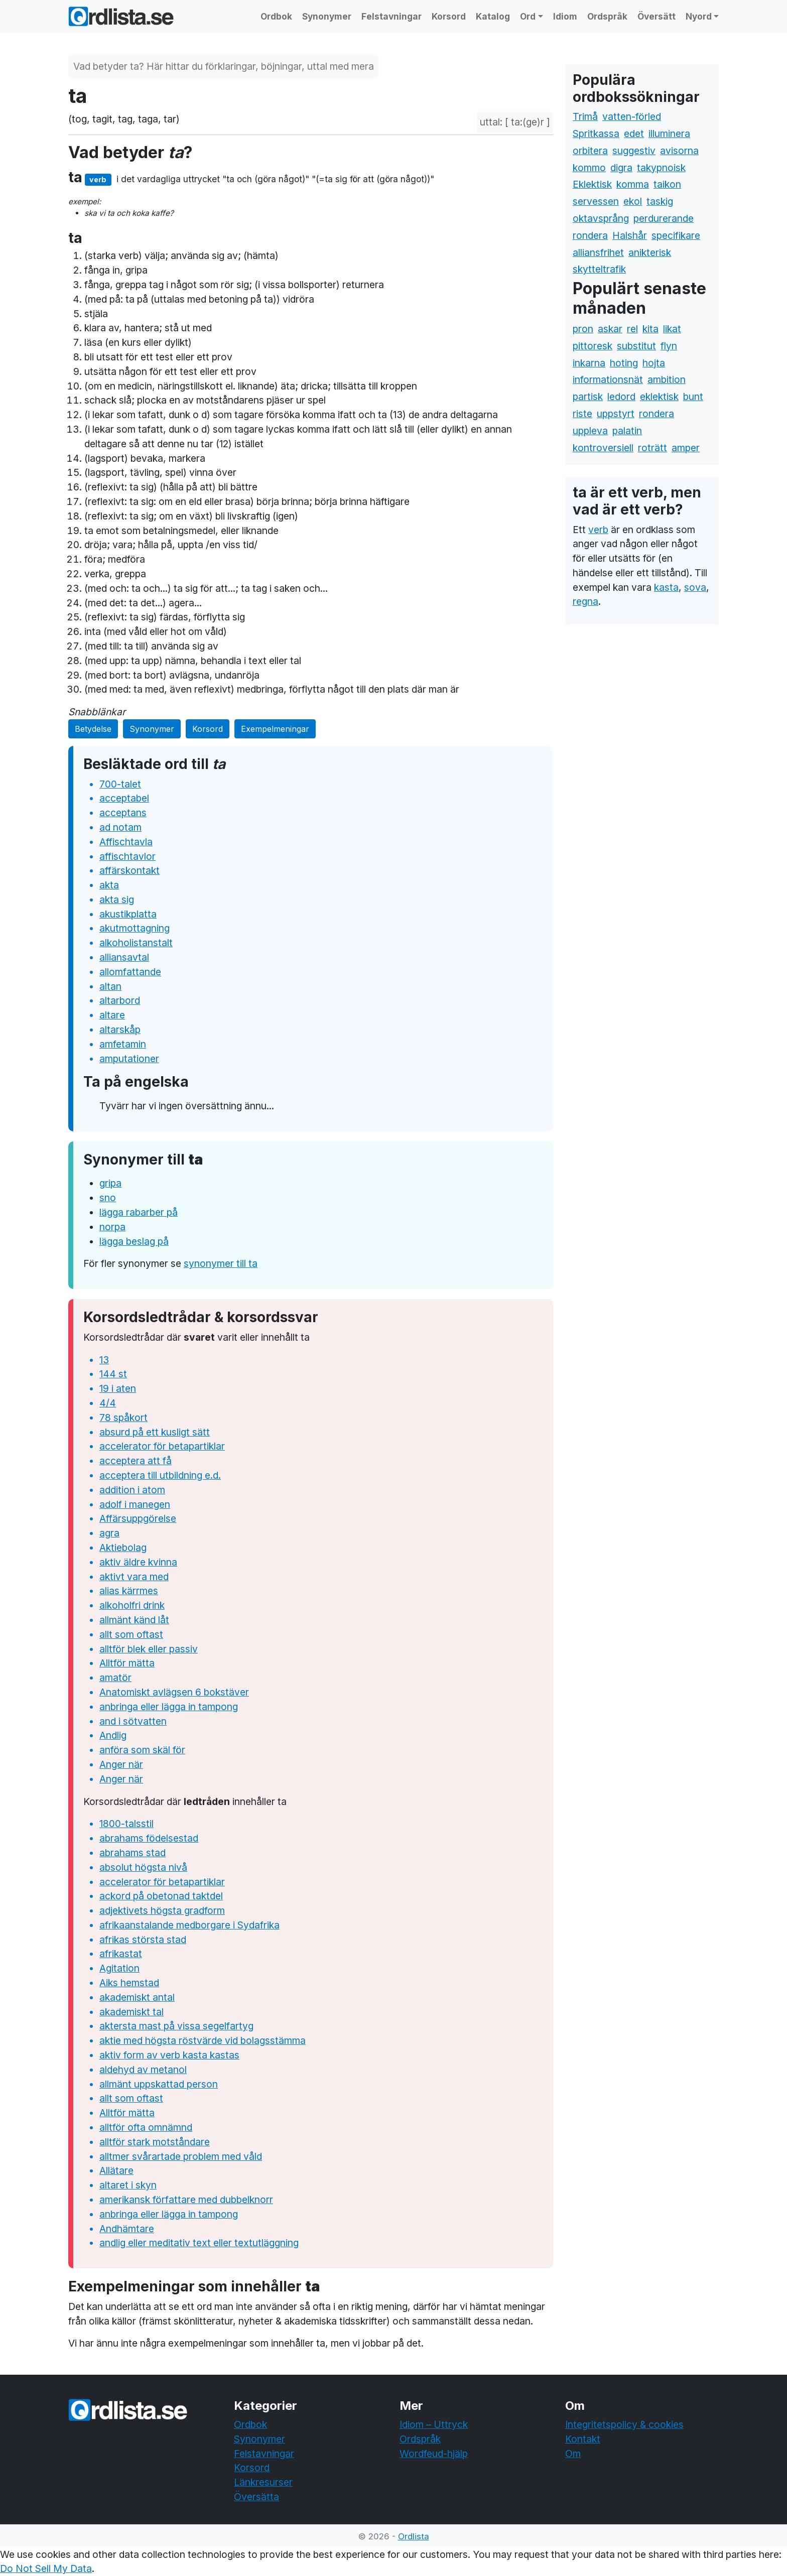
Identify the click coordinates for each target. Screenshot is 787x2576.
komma (632, 184)
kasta (666, 587)
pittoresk (592, 346)
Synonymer (326, 16)
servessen (596, 201)
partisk (588, 397)
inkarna (589, 363)
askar (610, 329)
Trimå (585, 116)
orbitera (590, 151)
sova (695, 587)
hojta (653, 363)
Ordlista (413, 2536)
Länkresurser (263, 2482)
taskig (659, 201)
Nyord (699, 16)
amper (686, 448)
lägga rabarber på (138, 1212)
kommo (589, 168)
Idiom (565, 16)
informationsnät (608, 379)
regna (585, 601)
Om (573, 2454)
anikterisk (649, 252)
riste (582, 414)
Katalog (493, 16)
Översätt (656, 16)
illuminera (669, 133)
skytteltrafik (599, 269)
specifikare (675, 235)
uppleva (590, 431)
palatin (627, 431)
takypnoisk (661, 168)
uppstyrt (615, 414)
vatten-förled (631, 116)
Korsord (449, 16)
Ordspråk (607, 16)
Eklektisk (592, 184)
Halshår (629, 235)
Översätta (256, 2497)
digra (621, 168)
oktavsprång (601, 218)
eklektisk (659, 397)
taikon (667, 184)
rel (632, 329)
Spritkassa (596, 133)
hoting (624, 363)
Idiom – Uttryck (434, 2424)
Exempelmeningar (275, 729)
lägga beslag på (134, 1241)
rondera (590, 235)
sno (107, 1198)
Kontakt (582, 2439)
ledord (621, 397)
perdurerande (663, 218)
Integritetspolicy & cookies (624, 2424)
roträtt (652, 448)
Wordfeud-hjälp (434, 2454)
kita (650, 329)
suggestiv (633, 151)
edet (634, 133)
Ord (528, 16)
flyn (669, 346)
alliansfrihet (598, 252)
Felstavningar (391, 16)
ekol (632, 201)
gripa (110, 1183)
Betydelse (93, 729)
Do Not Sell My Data (46, 2568)
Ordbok (276, 16)
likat (672, 329)
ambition (666, 379)
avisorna (679, 151)
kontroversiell (603, 448)
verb (598, 530)
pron (583, 329)
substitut (636, 346)
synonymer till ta (220, 1263)
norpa (112, 1227)
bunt (693, 397)
